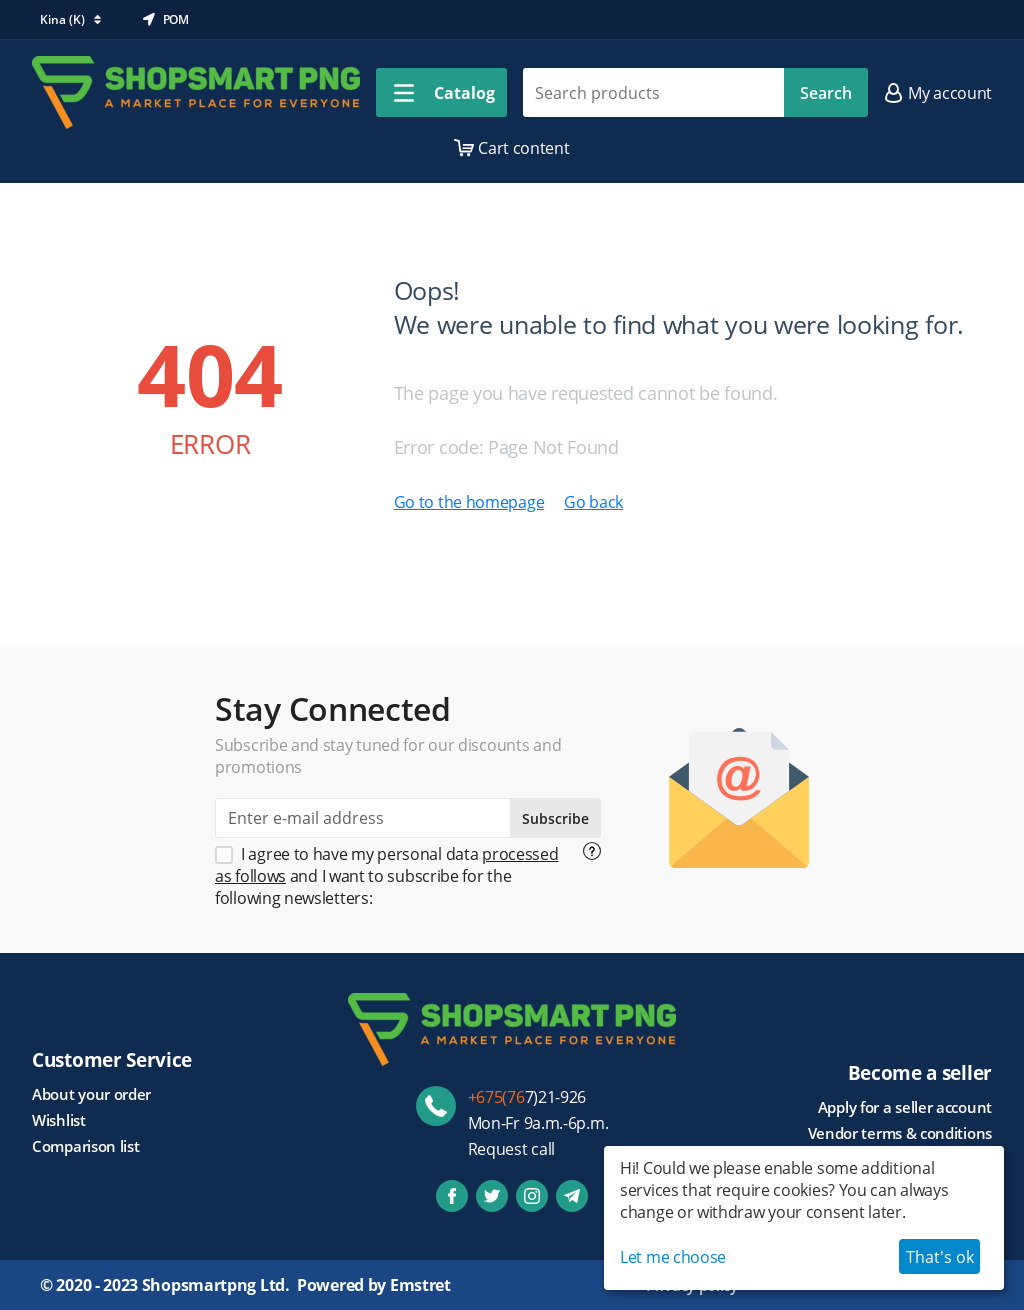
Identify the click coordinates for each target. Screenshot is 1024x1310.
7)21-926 (527, 1097)
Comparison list (86, 1146)
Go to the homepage (469, 502)
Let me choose (673, 1257)
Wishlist (59, 1120)
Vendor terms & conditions (900, 1133)
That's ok (940, 1257)
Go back (593, 502)
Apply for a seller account (905, 1107)
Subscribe (555, 818)
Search (826, 93)
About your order (91, 1094)
